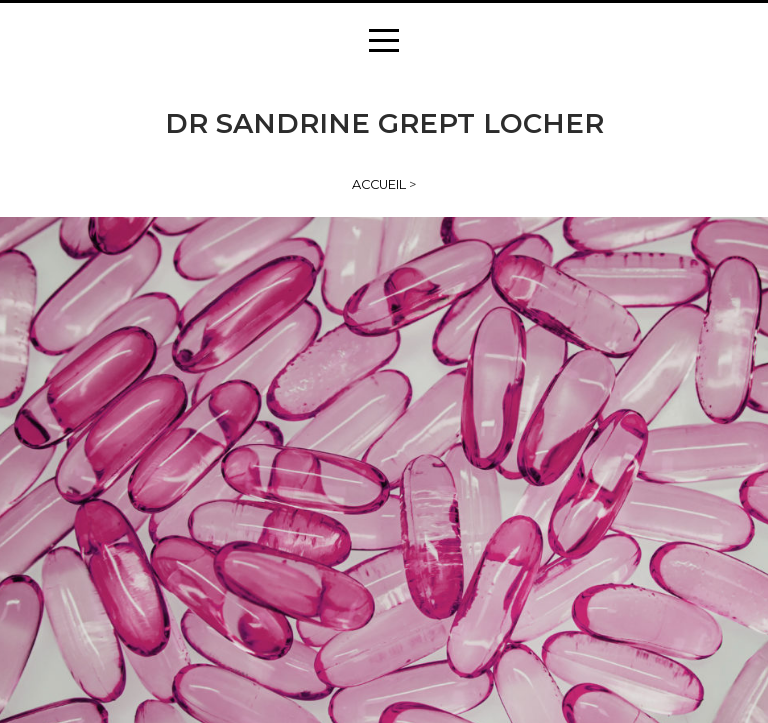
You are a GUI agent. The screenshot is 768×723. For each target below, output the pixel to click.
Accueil (379, 184)
